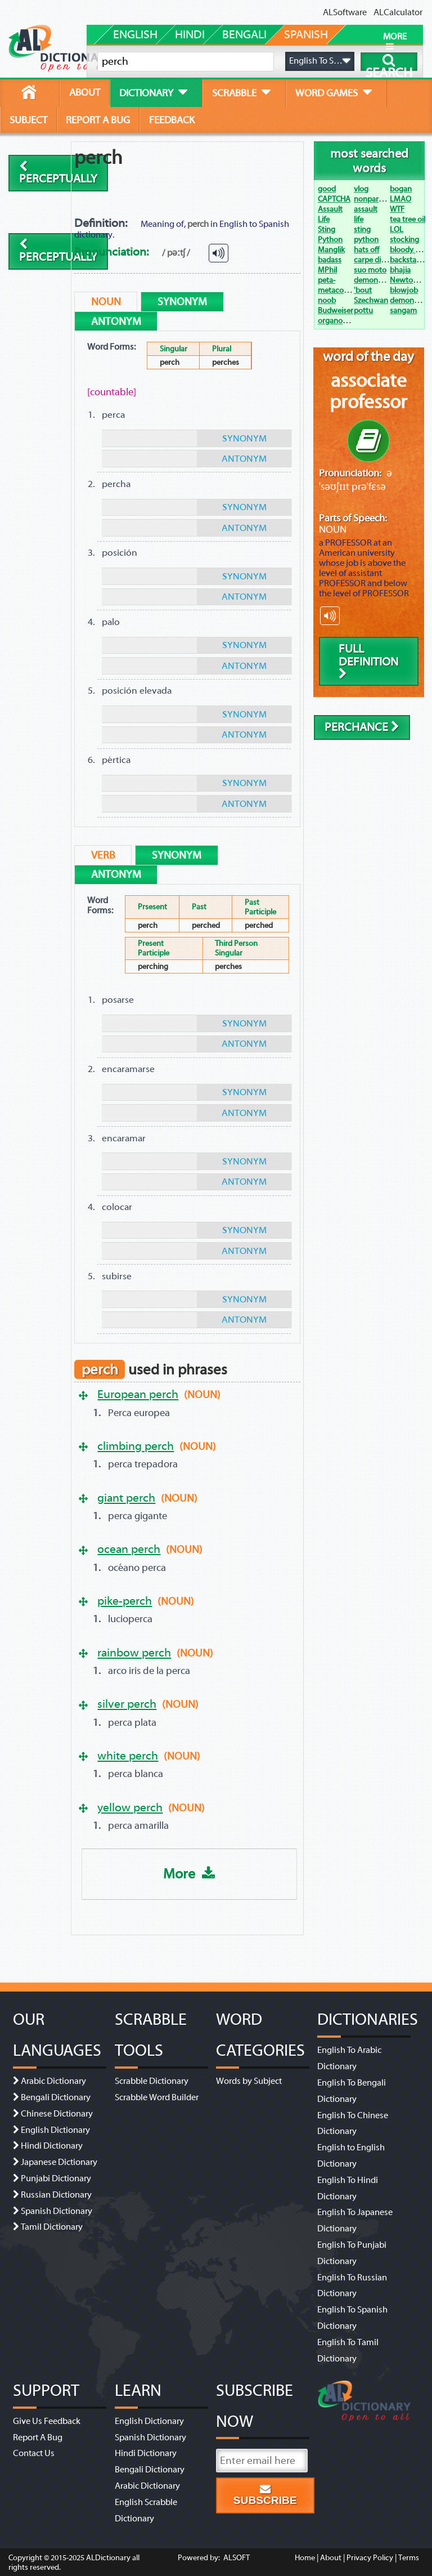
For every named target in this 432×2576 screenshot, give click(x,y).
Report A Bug (37, 2437)
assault (365, 209)
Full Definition (368, 661)
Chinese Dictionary (57, 2114)
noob (327, 300)
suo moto (370, 270)
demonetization (380, 280)
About (330, 2557)
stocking (404, 239)
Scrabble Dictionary (151, 2081)
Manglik (331, 250)
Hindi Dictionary (52, 2146)
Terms (408, 2557)
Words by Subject (249, 2081)
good (327, 189)
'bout (363, 290)
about (84, 92)
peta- (326, 280)
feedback (172, 120)
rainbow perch (134, 1652)
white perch (127, 1755)
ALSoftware (345, 12)
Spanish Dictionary (56, 2211)
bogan (401, 189)
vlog (361, 189)
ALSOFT (236, 2557)
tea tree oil (407, 219)
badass (329, 260)
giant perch (126, 1497)
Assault (330, 209)
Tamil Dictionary (52, 2227)
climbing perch (135, 1446)
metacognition (343, 290)
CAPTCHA (334, 199)
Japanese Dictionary (59, 2162)
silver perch (126, 1704)
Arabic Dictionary (53, 2081)
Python (330, 239)
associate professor (368, 391)
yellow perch (130, 1807)
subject (28, 120)
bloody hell (408, 250)
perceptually (58, 173)
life (358, 219)
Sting (326, 229)
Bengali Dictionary (56, 2097)
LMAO (400, 199)
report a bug (98, 120)
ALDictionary (108, 2557)
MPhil (327, 270)
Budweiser (335, 310)
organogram (339, 320)
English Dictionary (55, 2130)
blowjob (404, 290)
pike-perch (124, 1601)
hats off (366, 250)
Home (305, 2557)
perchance (362, 727)
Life (324, 219)
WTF (397, 209)
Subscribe (265, 2495)
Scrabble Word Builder (157, 2097)
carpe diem (373, 260)
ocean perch (128, 1549)
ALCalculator (398, 12)
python (366, 239)
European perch (137, 1394)
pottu (363, 310)
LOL (396, 229)
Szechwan (371, 300)
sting (362, 229)
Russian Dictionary (56, 2195)
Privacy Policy (369, 2557)
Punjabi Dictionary (56, 2178)
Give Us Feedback (46, 2421)
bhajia (400, 270)
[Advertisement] (210, 178)
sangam (403, 310)
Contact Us (34, 2453)
